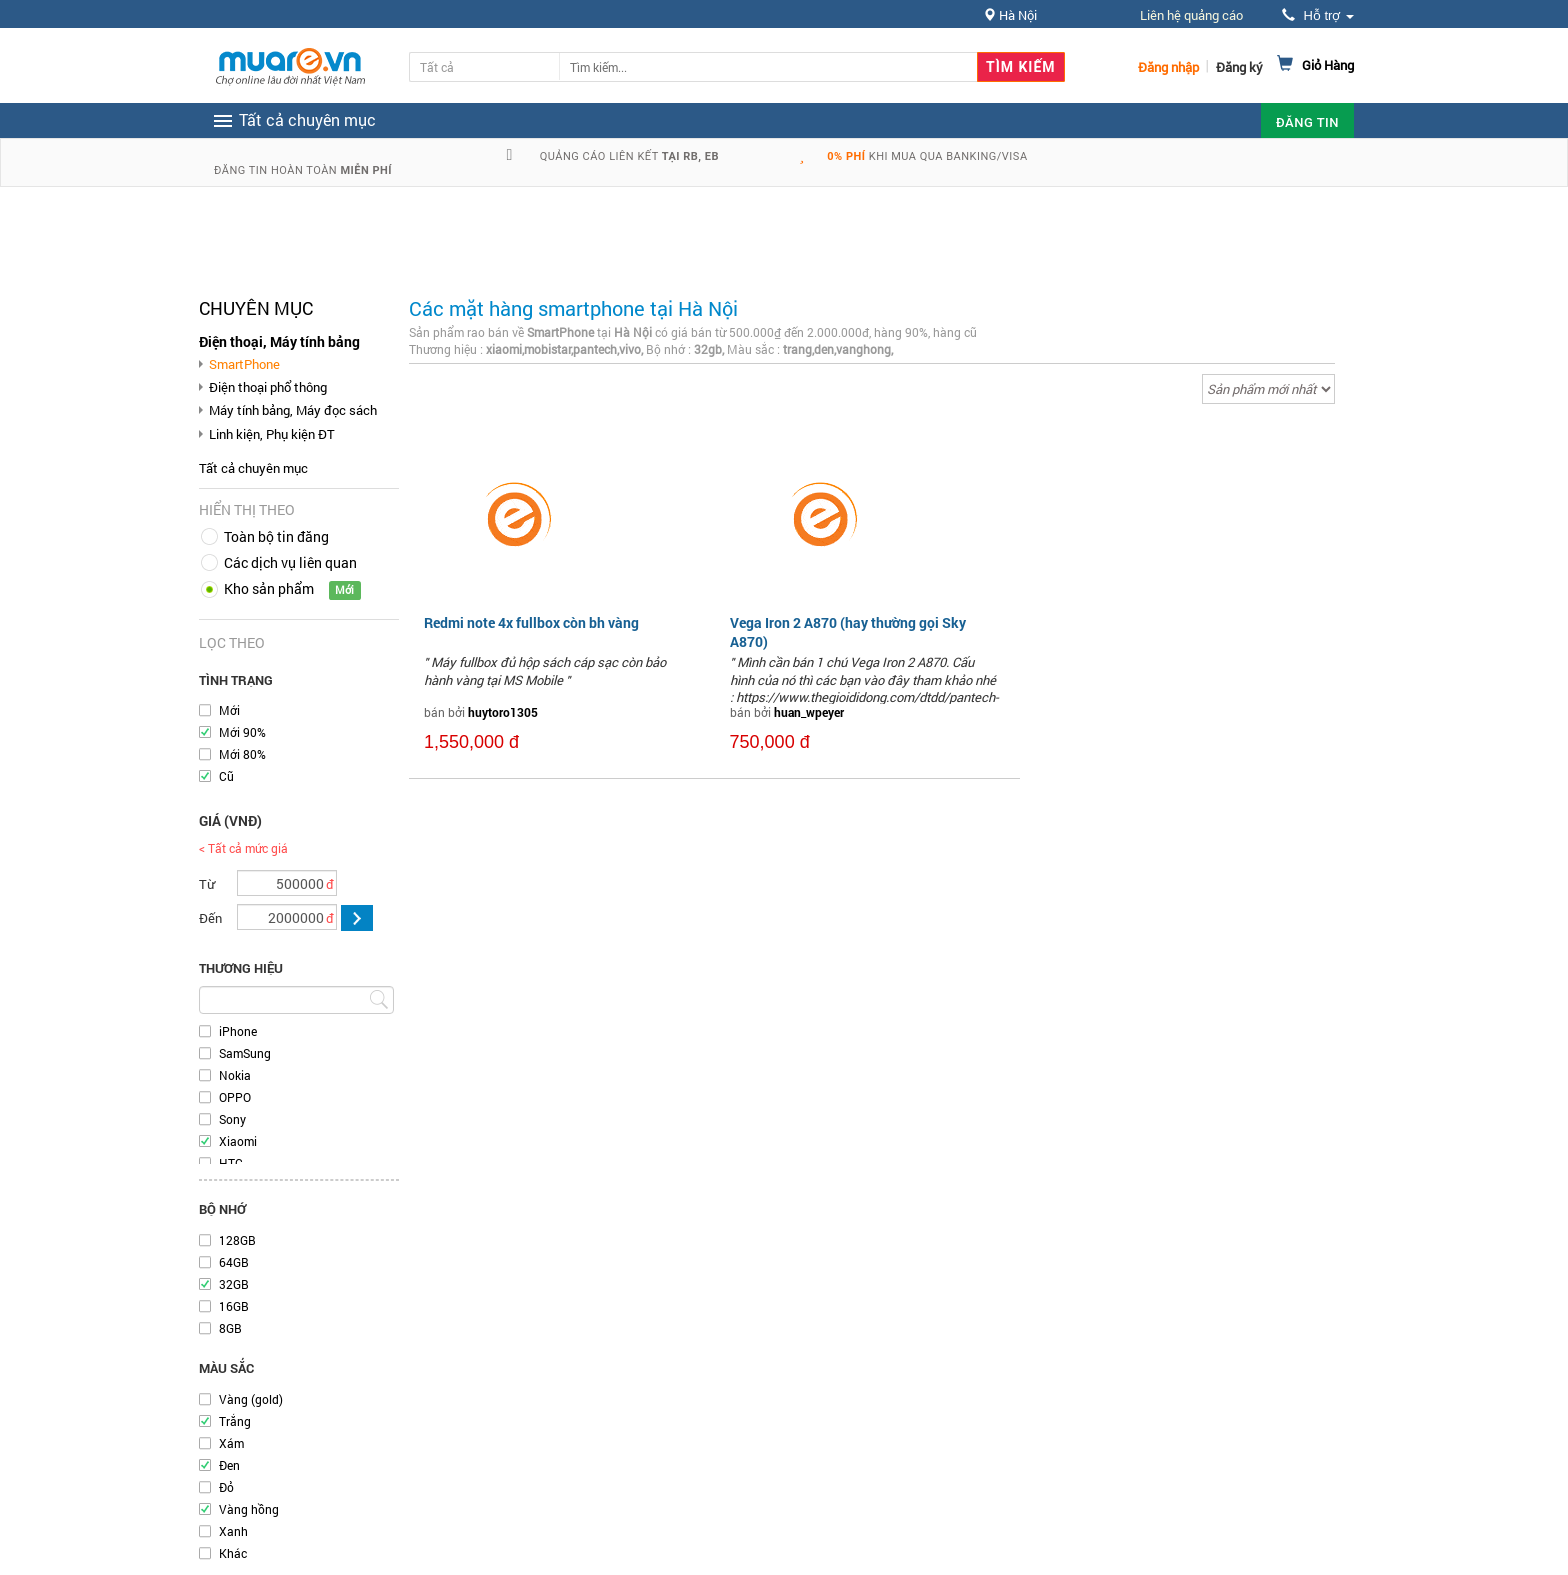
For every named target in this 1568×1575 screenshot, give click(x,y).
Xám (231, 1443)
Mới (229, 710)
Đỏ (226, 1487)
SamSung (245, 1053)
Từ (207, 884)
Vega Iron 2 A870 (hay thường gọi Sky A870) (848, 631)
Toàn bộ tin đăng (276, 536)
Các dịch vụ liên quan (290, 562)
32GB (234, 1284)
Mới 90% (242, 732)
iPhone (238, 1031)
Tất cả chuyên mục (253, 468)
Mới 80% (242, 754)
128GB (237, 1240)
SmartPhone (244, 364)
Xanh (233, 1531)
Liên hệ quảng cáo (1191, 15)
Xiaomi (238, 1141)
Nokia (235, 1075)
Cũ (226, 776)
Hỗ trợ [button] (1318, 15)
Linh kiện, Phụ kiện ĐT (272, 434)
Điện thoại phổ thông (268, 387)
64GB (234, 1262)
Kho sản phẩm (269, 588)
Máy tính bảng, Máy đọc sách (293, 410)
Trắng (235, 1421)
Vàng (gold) (251, 1399)
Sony (232, 1119)
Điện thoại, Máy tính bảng (279, 341)
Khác (233, 1553)
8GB (230, 1328)
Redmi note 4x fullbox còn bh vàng (531, 622)
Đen (229, 1465)
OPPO (235, 1097)
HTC (231, 1163)
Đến (210, 918)
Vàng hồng (249, 1509)
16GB (234, 1306)
